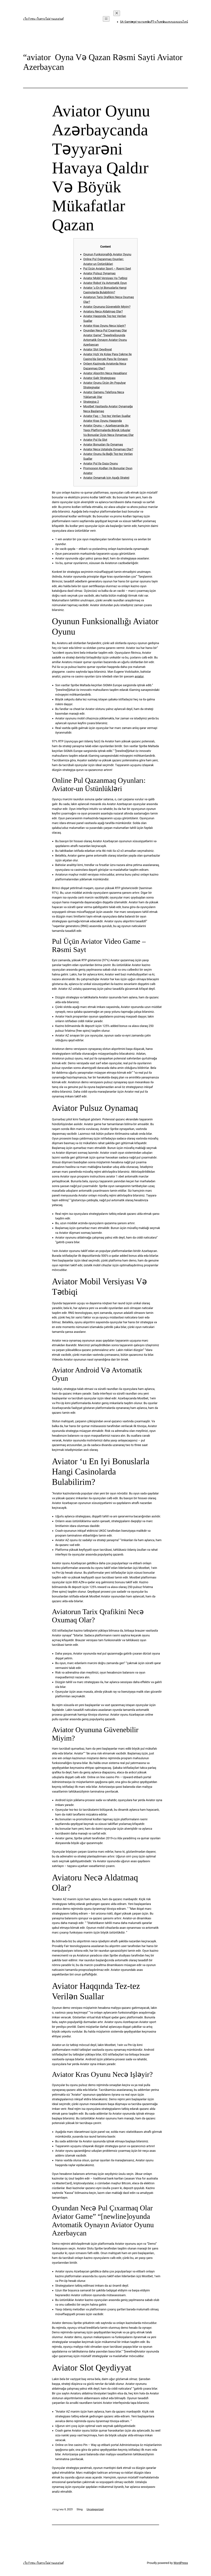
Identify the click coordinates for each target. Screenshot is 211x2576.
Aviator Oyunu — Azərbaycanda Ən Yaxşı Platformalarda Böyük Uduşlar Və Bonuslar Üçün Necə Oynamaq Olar (108, 430)
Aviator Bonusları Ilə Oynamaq (103, 444)
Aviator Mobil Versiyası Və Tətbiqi (105, 278)
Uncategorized (95, 2509)
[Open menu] (106, 19)
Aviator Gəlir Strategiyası (99, 378)
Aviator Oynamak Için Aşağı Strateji (106, 477)
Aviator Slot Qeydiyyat (97, 349)
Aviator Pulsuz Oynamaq (99, 273)
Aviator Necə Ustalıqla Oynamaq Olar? (108, 449)
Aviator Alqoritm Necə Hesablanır (105, 373)
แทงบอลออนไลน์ (177, 21)
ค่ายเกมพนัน (143, 21)
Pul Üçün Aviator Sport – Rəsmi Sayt (107, 268)
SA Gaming (127, 21)
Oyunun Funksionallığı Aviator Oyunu (107, 254)
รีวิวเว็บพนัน (158, 21)
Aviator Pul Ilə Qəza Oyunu (100, 463)
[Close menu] (116, 13)
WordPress (181, 2563)
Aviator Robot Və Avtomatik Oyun (105, 283)
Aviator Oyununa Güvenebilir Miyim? (107, 306)
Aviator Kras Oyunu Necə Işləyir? (104, 325)
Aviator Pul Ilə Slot (95, 439)
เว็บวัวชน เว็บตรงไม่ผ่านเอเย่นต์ (43, 18)
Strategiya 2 (91, 401)
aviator (139, 676)
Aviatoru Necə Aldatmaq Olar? (103, 311)
